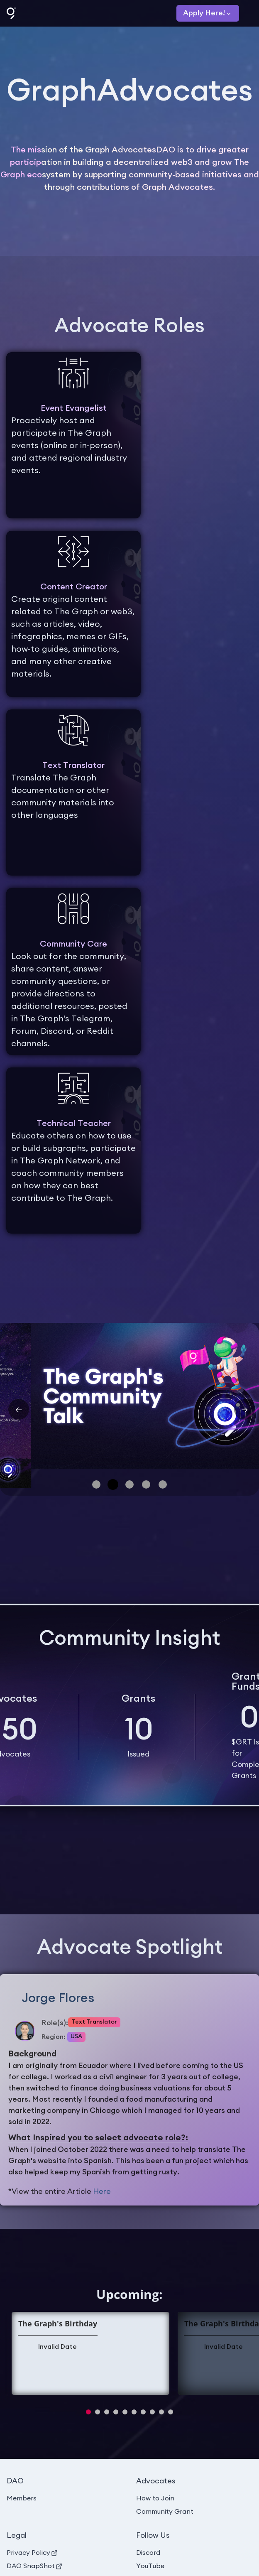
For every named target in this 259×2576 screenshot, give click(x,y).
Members (22, 2498)
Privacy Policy (32, 2552)
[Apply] (207, 13)
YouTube (150, 2566)
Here (102, 2191)
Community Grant (164, 2511)
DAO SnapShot (34, 2566)
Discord (148, 2552)
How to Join (155, 2498)
